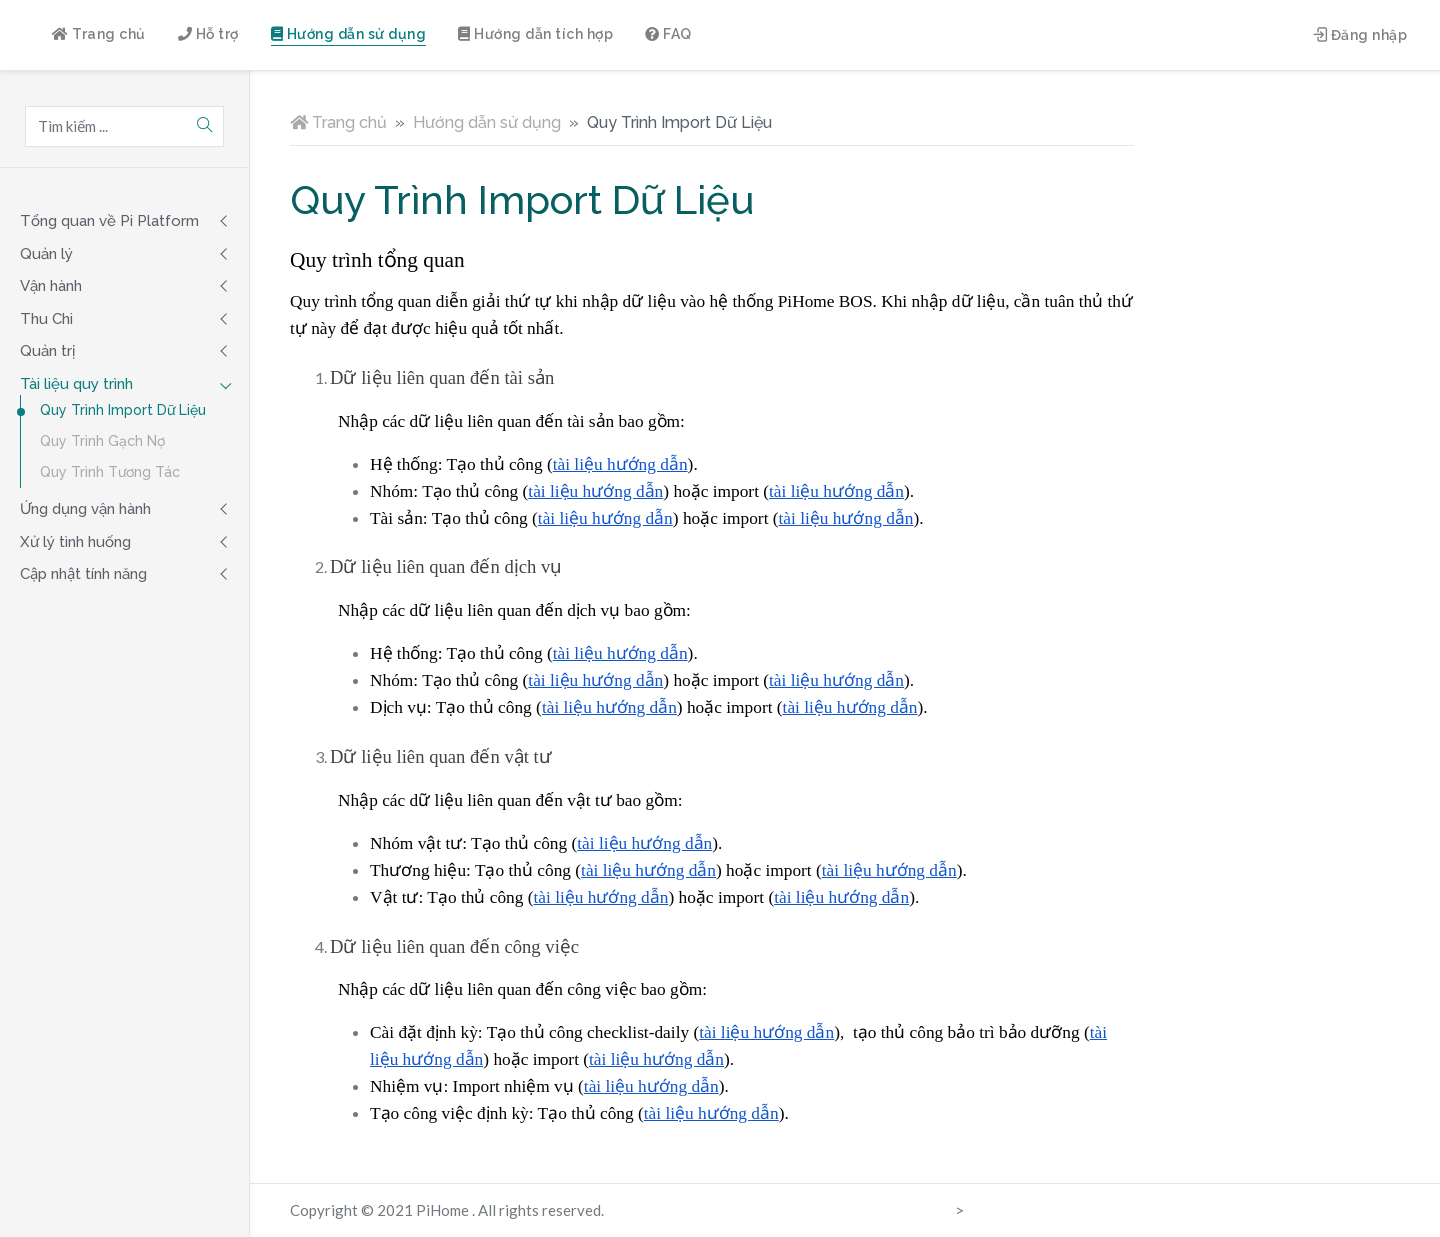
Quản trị (47, 351)
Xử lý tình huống (75, 542)
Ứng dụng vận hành (85, 509)
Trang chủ (99, 34)
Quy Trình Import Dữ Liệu (123, 410)
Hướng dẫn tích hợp (535, 34)
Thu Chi (46, 319)
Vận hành (51, 286)
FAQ (668, 34)
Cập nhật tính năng (83, 574)
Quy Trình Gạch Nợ (102, 441)
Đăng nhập (1360, 35)
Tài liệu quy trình (76, 384)
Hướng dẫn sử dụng (349, 34)
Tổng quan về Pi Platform (109, 221)
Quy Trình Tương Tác (110, 472)
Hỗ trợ (208, 34)
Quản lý (46, 254)
